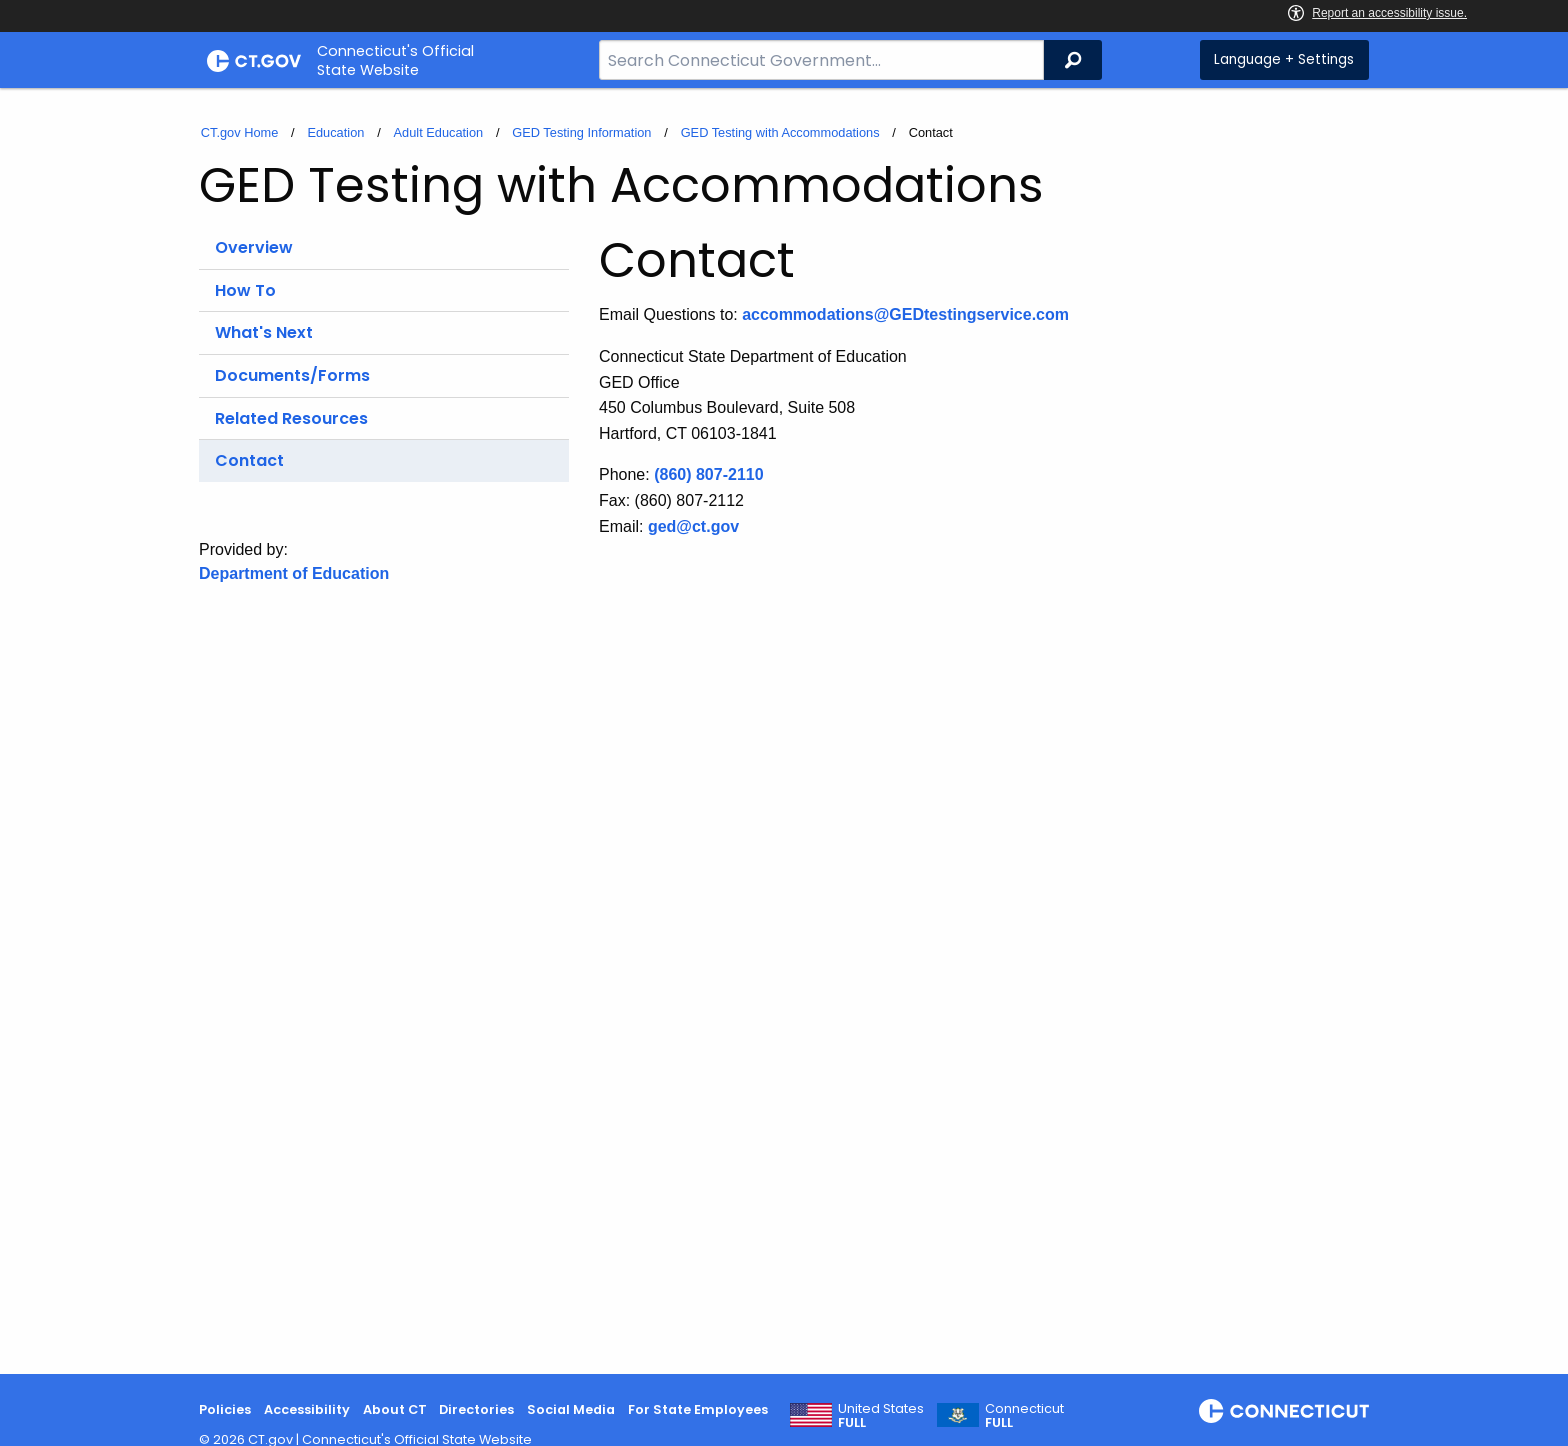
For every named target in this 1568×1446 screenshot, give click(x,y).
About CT (395, 1409)
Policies (225, 1409)
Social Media (571, 1409)
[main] (784, 731)
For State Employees (698, 1409)
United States (881, 1416)
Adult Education (439, 132)
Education (335, 132)
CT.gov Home (240, 132)
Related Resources (291, 418)
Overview (254, 247)
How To (245, 290)
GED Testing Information (581, 132)
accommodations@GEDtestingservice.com (905, 314)
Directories (476, 1409)
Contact (249, 460)
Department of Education (294, 573)
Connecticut (1024, 1416)
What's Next (264, 332)
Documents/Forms (292, 375)
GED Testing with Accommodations (780, 132)
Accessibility (307, 1409)
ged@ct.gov (693, 526)
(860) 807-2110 (708, 474)
